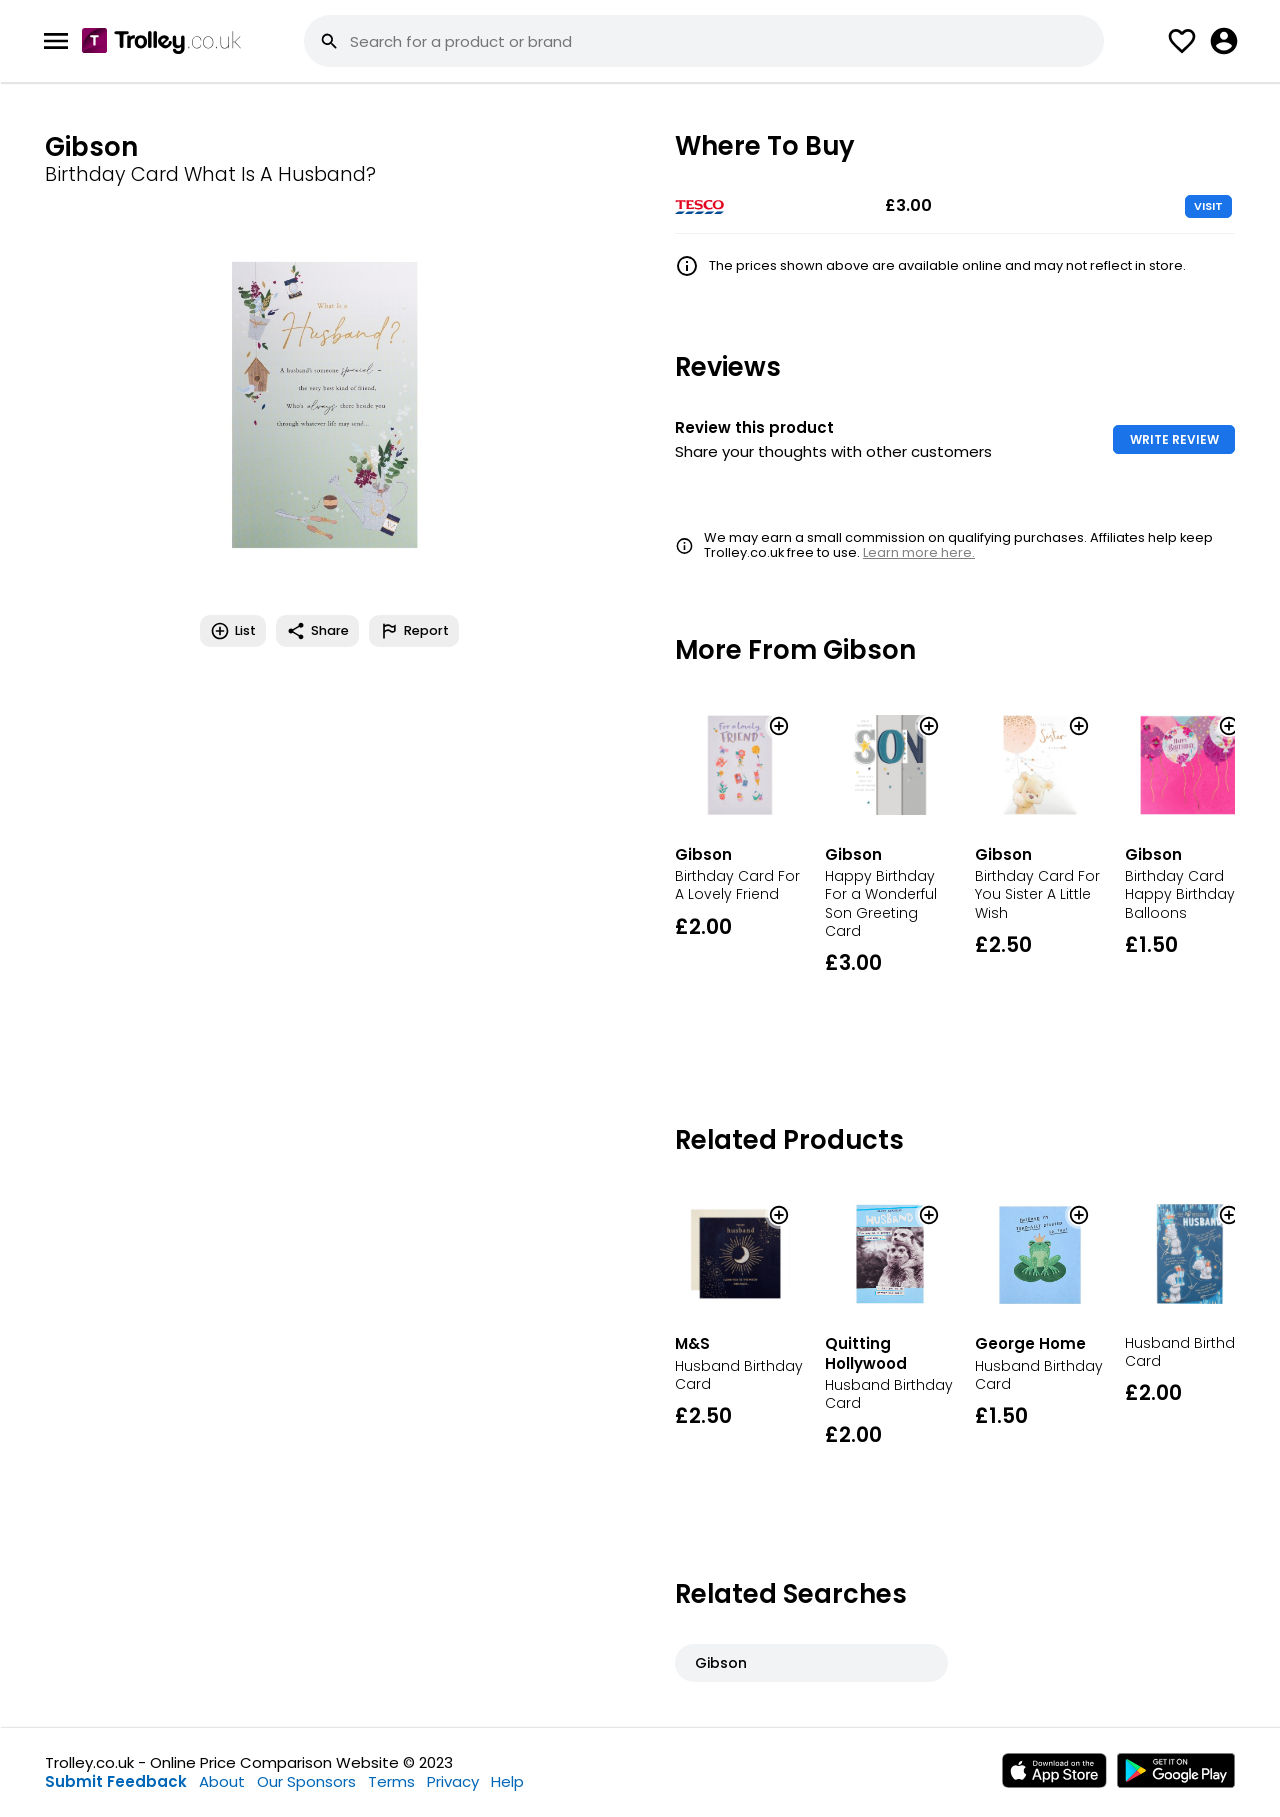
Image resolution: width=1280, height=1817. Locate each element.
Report (414, 631)
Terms (391, 1781)
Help (507, 1781)
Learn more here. (919, 552)
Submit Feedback (116, 1781)
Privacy (453, 1781)
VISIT (1208, 206)
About (222, 1781)
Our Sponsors (306, 1781)
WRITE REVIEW (1174, 439)
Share (317, 631)
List (233, 631)
